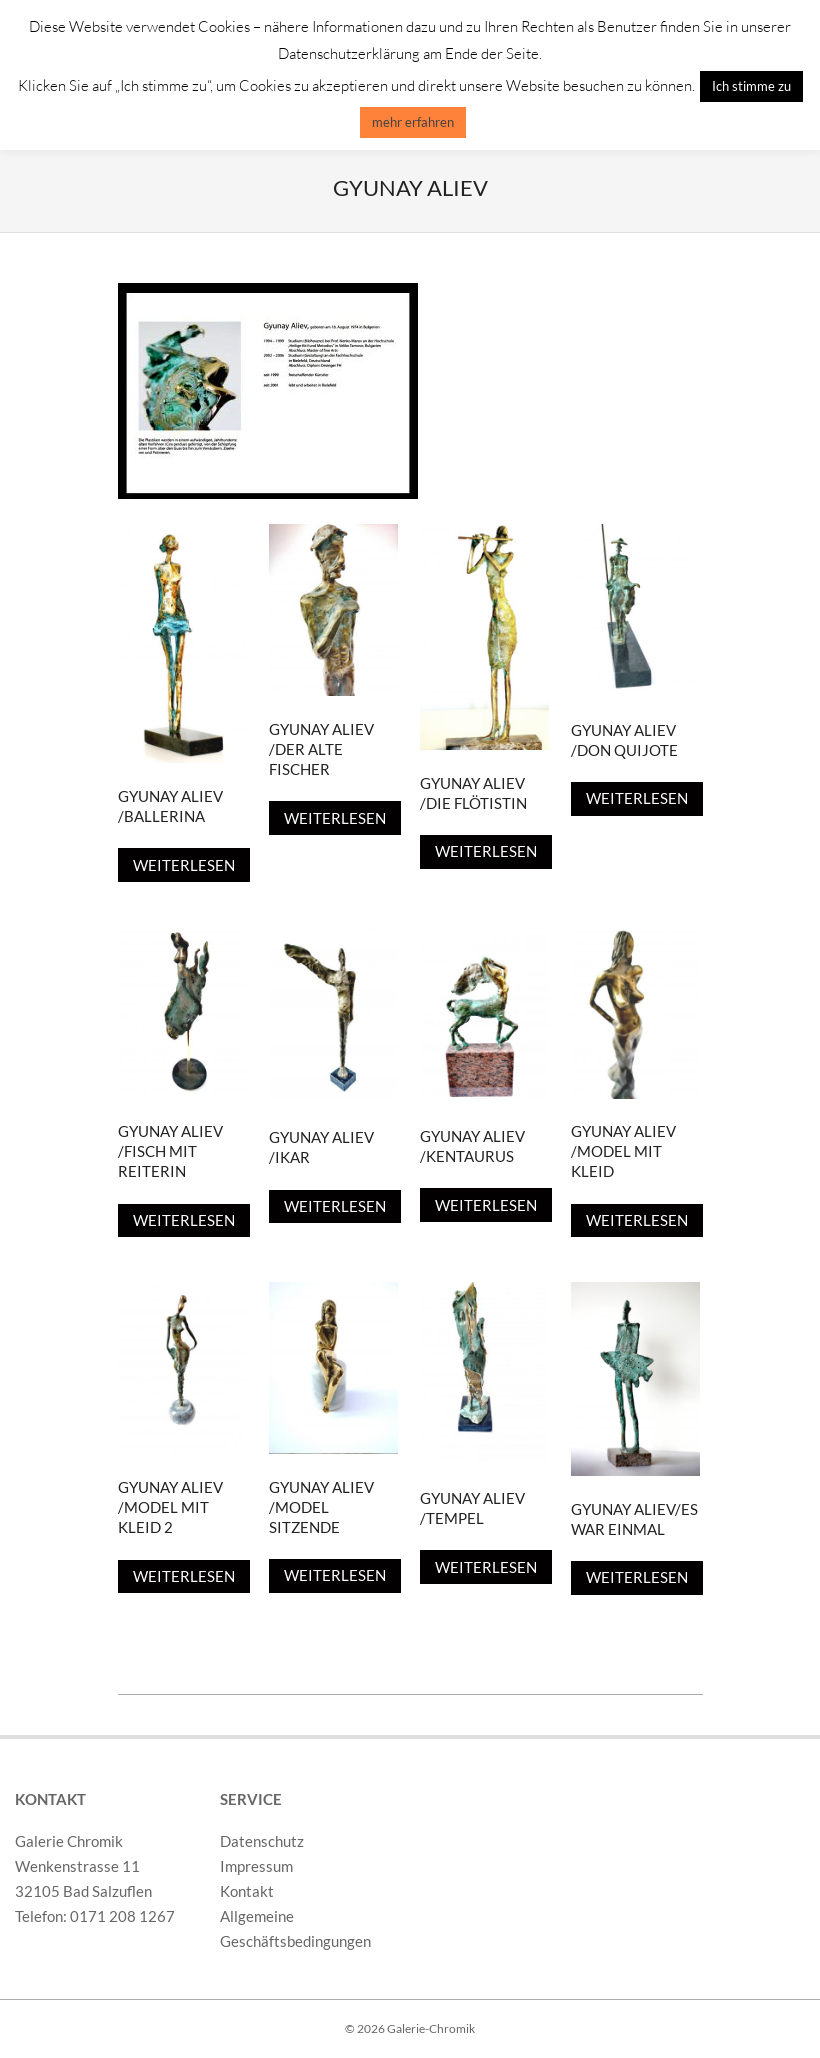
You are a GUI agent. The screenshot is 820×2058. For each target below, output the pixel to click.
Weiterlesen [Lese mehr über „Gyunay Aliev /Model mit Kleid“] (637, 1220)
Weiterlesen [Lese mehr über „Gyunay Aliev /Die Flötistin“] (486, 851)
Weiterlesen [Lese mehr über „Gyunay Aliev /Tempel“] (486, 1567)
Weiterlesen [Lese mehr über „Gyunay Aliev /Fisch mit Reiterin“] (184, 1220)
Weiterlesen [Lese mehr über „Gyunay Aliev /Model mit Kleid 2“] (184, 1576)
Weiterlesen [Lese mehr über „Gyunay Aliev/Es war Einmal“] (637, 1577)
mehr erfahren (413, 122)
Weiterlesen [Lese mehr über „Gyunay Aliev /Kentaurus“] (486, 1205)
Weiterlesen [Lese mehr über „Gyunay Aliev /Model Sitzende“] (335, 1575)
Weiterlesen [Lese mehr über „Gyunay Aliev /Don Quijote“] (637, 798)
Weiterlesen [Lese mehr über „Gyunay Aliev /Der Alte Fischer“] (335, 818)
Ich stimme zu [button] (751, 86)
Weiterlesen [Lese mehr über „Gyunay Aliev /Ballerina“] (184, 865)
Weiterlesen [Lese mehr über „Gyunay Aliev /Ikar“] (335, 1206)
